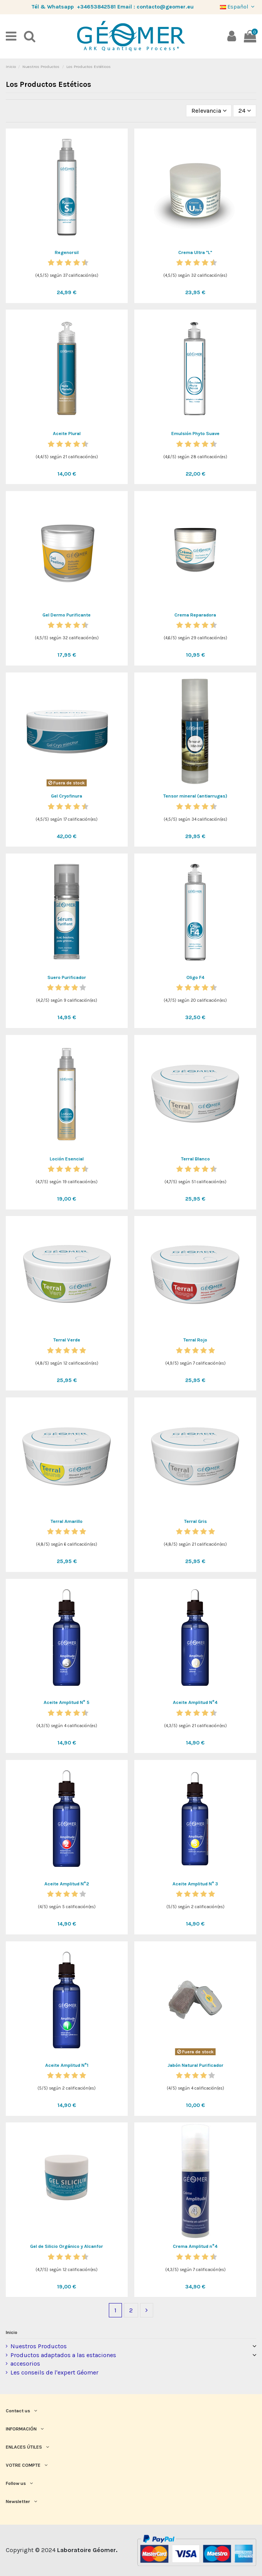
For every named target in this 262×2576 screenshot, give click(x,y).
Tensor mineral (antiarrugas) (195, 796)
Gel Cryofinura (66, 796)
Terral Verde (66, 1340)
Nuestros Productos (38, 2346)
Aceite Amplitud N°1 (66, 2065)
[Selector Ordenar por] (209, 111)
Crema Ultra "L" (195, 252)
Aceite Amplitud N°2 (66, 1884)
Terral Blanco (195, 1159)
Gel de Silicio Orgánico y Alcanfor (66, 2246)
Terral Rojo (195, 1340)
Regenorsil (67, 252)
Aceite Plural (67, 433)
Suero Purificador (66, 977)
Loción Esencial (67, 1159)
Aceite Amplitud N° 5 (67, 1702)
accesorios (25, 2363)
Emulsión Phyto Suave (195, 433)
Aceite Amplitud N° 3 (195, 1884)
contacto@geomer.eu (165, 6)
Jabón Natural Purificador (195, 2065)
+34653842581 (96, 6)
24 (244, 110)
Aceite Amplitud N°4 (195, 1702)
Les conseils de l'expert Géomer (54, 2372)
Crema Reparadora (195, 615)
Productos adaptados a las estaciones (63, 2355)
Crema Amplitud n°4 (195, 2246)
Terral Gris (195, 1521)
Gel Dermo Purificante (66, 615)
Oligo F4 (195, 977)
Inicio (11, 2332)
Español (238, 6)
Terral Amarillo (67, 1521)
